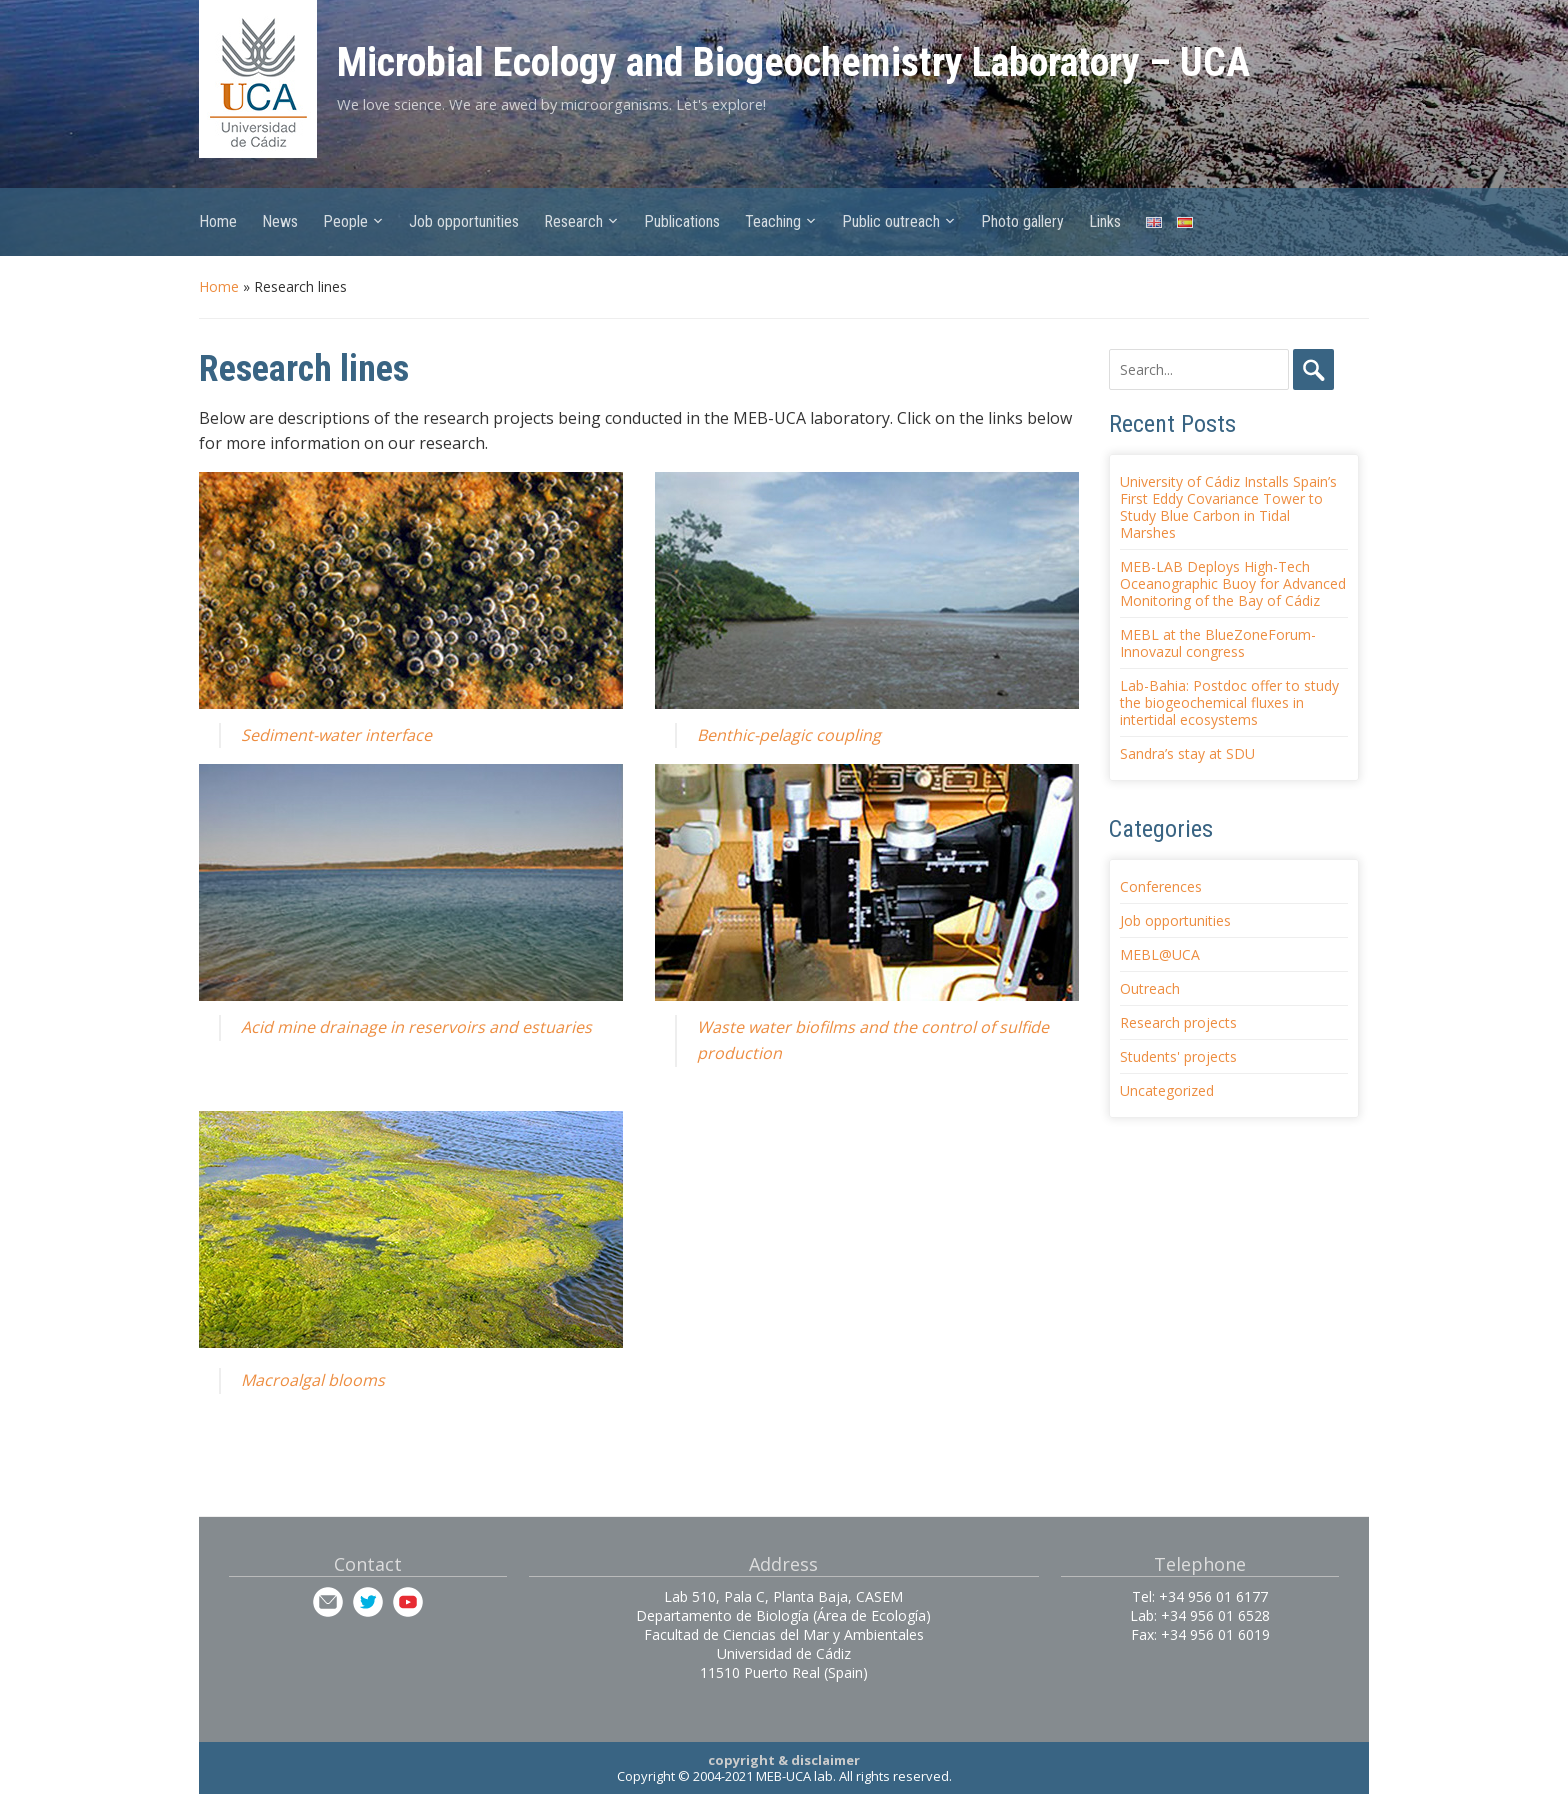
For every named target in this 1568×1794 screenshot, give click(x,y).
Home (218, 221)
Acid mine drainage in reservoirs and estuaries (416, 1027)
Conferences (1161, 886)
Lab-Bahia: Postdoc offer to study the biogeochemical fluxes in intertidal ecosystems (1229, 702)
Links (1105, 221)
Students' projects (1178, 1056)
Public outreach (891, 221)
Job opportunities (464, 221)
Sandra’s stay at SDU (1187, 753)
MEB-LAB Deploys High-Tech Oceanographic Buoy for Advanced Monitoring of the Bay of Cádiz (1233, 583)
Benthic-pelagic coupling (789, 735)
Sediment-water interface (336, 735)
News (280, 221)
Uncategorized (1167, 1090)
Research (573, 221)
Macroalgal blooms (313, 1380)
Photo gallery (1022, 221)
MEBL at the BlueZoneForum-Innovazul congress (1218, 643)
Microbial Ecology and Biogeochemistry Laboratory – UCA (793, 62)
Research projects (1178, 1022)
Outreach (1150, 988)
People (345, 221)
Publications (682, 221)
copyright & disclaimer (784, 1760)
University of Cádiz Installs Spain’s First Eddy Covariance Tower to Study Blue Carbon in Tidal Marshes (1228, 507)
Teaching (773, 221)
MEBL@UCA (1160, 954)
